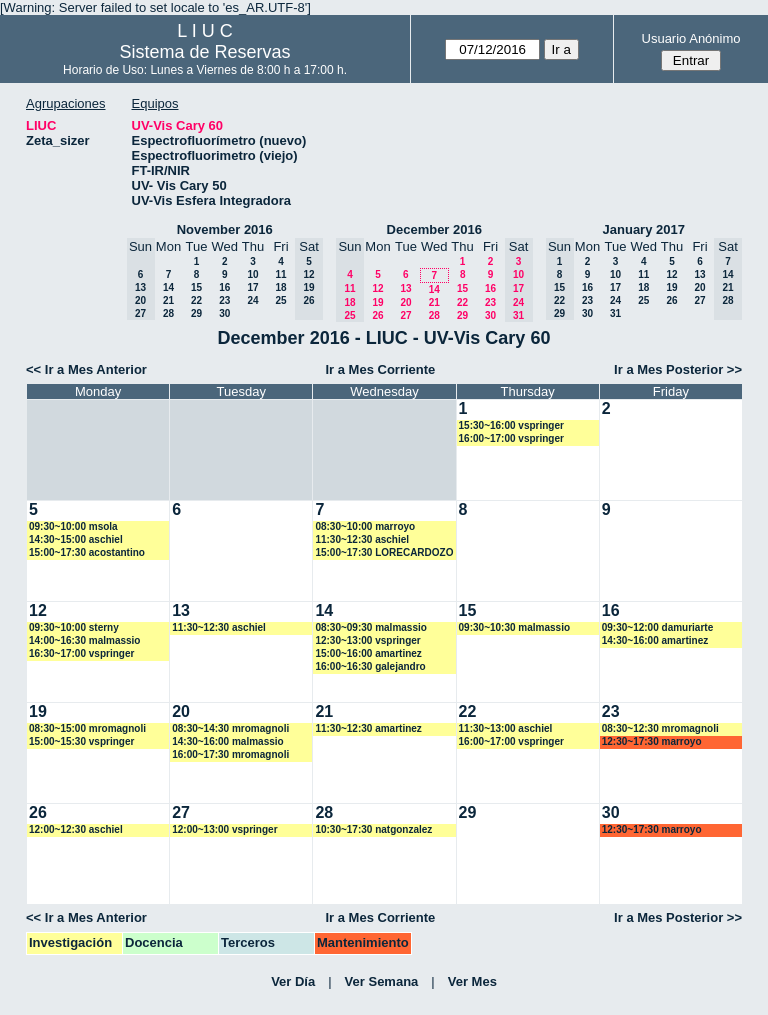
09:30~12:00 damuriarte (657, 627)
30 (224, 313)
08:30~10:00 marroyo (365, 526)
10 (252, 274)
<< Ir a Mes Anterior (86, 369)
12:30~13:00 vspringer (367, 640)
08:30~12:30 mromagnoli (660, 728)
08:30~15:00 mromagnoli (87, 728)
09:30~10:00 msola (73, 526)
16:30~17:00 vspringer (81, 653)
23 (224, 300)
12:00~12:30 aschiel (76, 829)
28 (168, 313)
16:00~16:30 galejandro (370, 666)
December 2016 (434, 229)
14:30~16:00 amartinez (655, 640)
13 (405, 288)
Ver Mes (472, 981)
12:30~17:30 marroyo (652, 741)
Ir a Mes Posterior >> (678, 369)
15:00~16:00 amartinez (368, 653)
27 (405, 315)
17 (252, 287)
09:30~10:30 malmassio (514, 627)
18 (280, 287)
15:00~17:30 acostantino (87, 552)
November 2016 (225, 229)
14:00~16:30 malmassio (84, 640)
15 (196, 287)
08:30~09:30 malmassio (370, 627)
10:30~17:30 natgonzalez (373, 829)
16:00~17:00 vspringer (511, 438)
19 (377, 302)
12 (377, 288)
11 (280, 274)
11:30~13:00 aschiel (506, 728)
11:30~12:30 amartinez (368, 728)
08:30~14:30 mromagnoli (230, 728)
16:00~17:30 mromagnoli (230, 754)
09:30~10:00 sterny (74, 627)
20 (405, 302)
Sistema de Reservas (205, 52)
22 (196, 300)
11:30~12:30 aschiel (362, 539)
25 (280, 300)
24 (252, 300)
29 (196, 313)
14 (168, 287)
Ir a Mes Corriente (380, 369)
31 (615, 313)
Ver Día (293, 981)
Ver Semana (382, 981)
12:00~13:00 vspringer (224, 829)
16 (224, 287)
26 (377, 315)
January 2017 (644, 229)
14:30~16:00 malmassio (227, 741)
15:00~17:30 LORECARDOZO (384, 552)
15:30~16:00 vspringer (511, 425)
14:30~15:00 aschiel (76, 539)
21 (168, 300)
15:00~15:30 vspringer (81, 741)
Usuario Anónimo (691, 38)
